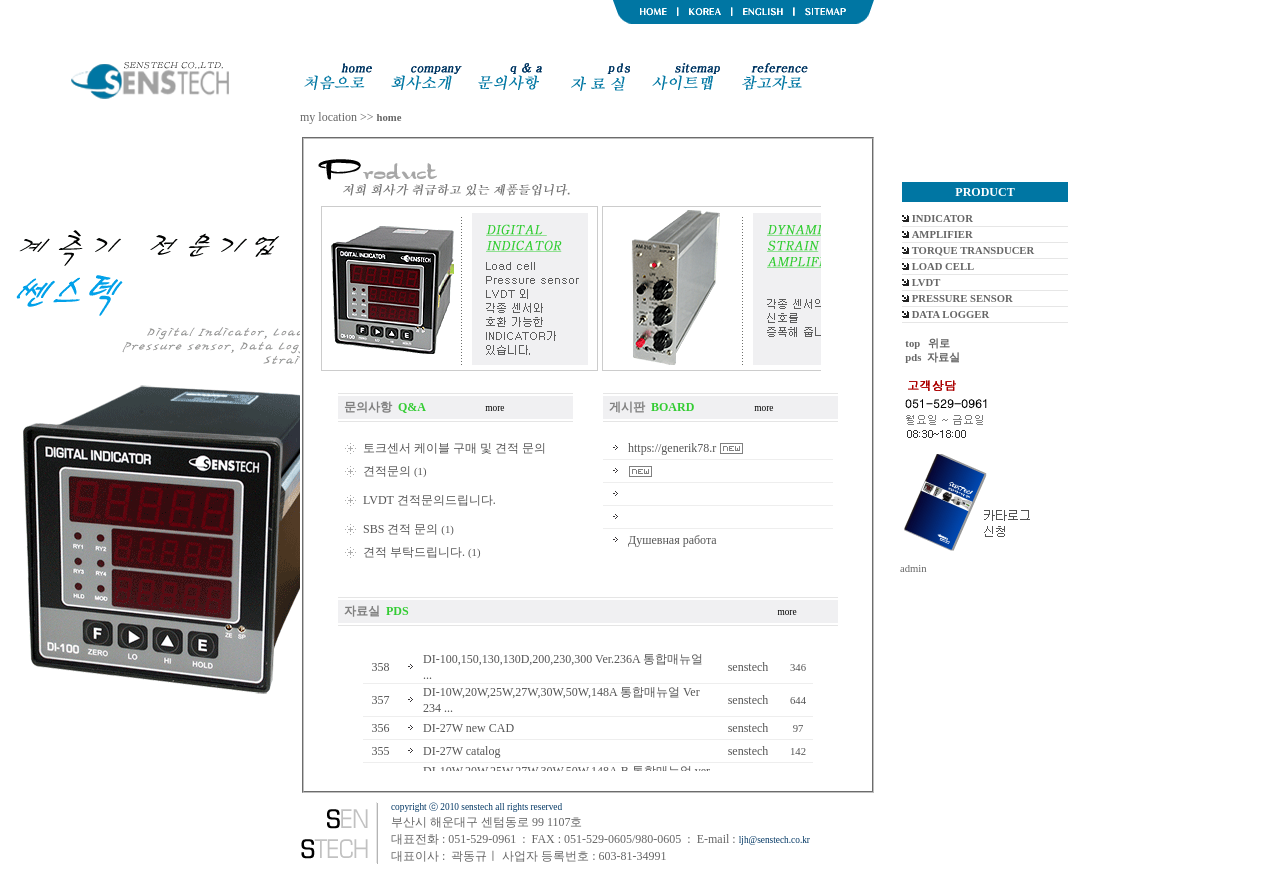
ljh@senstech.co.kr (774, 840)
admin (913, 568)
